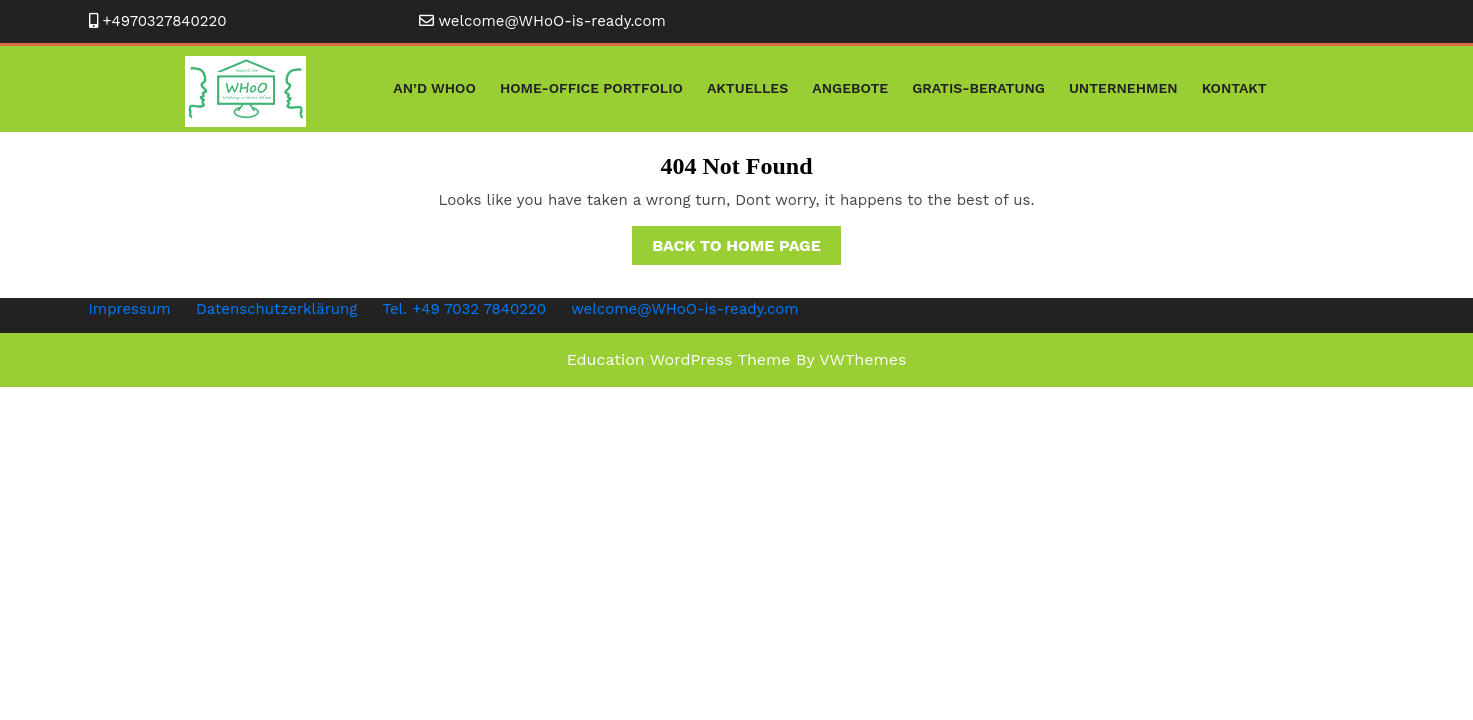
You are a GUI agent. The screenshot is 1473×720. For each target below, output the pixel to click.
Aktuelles (747, 88)
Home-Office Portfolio (591, 88)
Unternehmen (1123, 88)
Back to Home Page (746, 249)
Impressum (130, 309)
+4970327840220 (165, 21)
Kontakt (1234, 88)
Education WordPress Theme (679, 359)
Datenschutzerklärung (276, 309)
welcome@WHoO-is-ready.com (552, 21)
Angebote (850, 88)
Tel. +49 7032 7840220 (464, 309)
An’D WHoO (434, 88)
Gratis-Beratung (978, 88)
